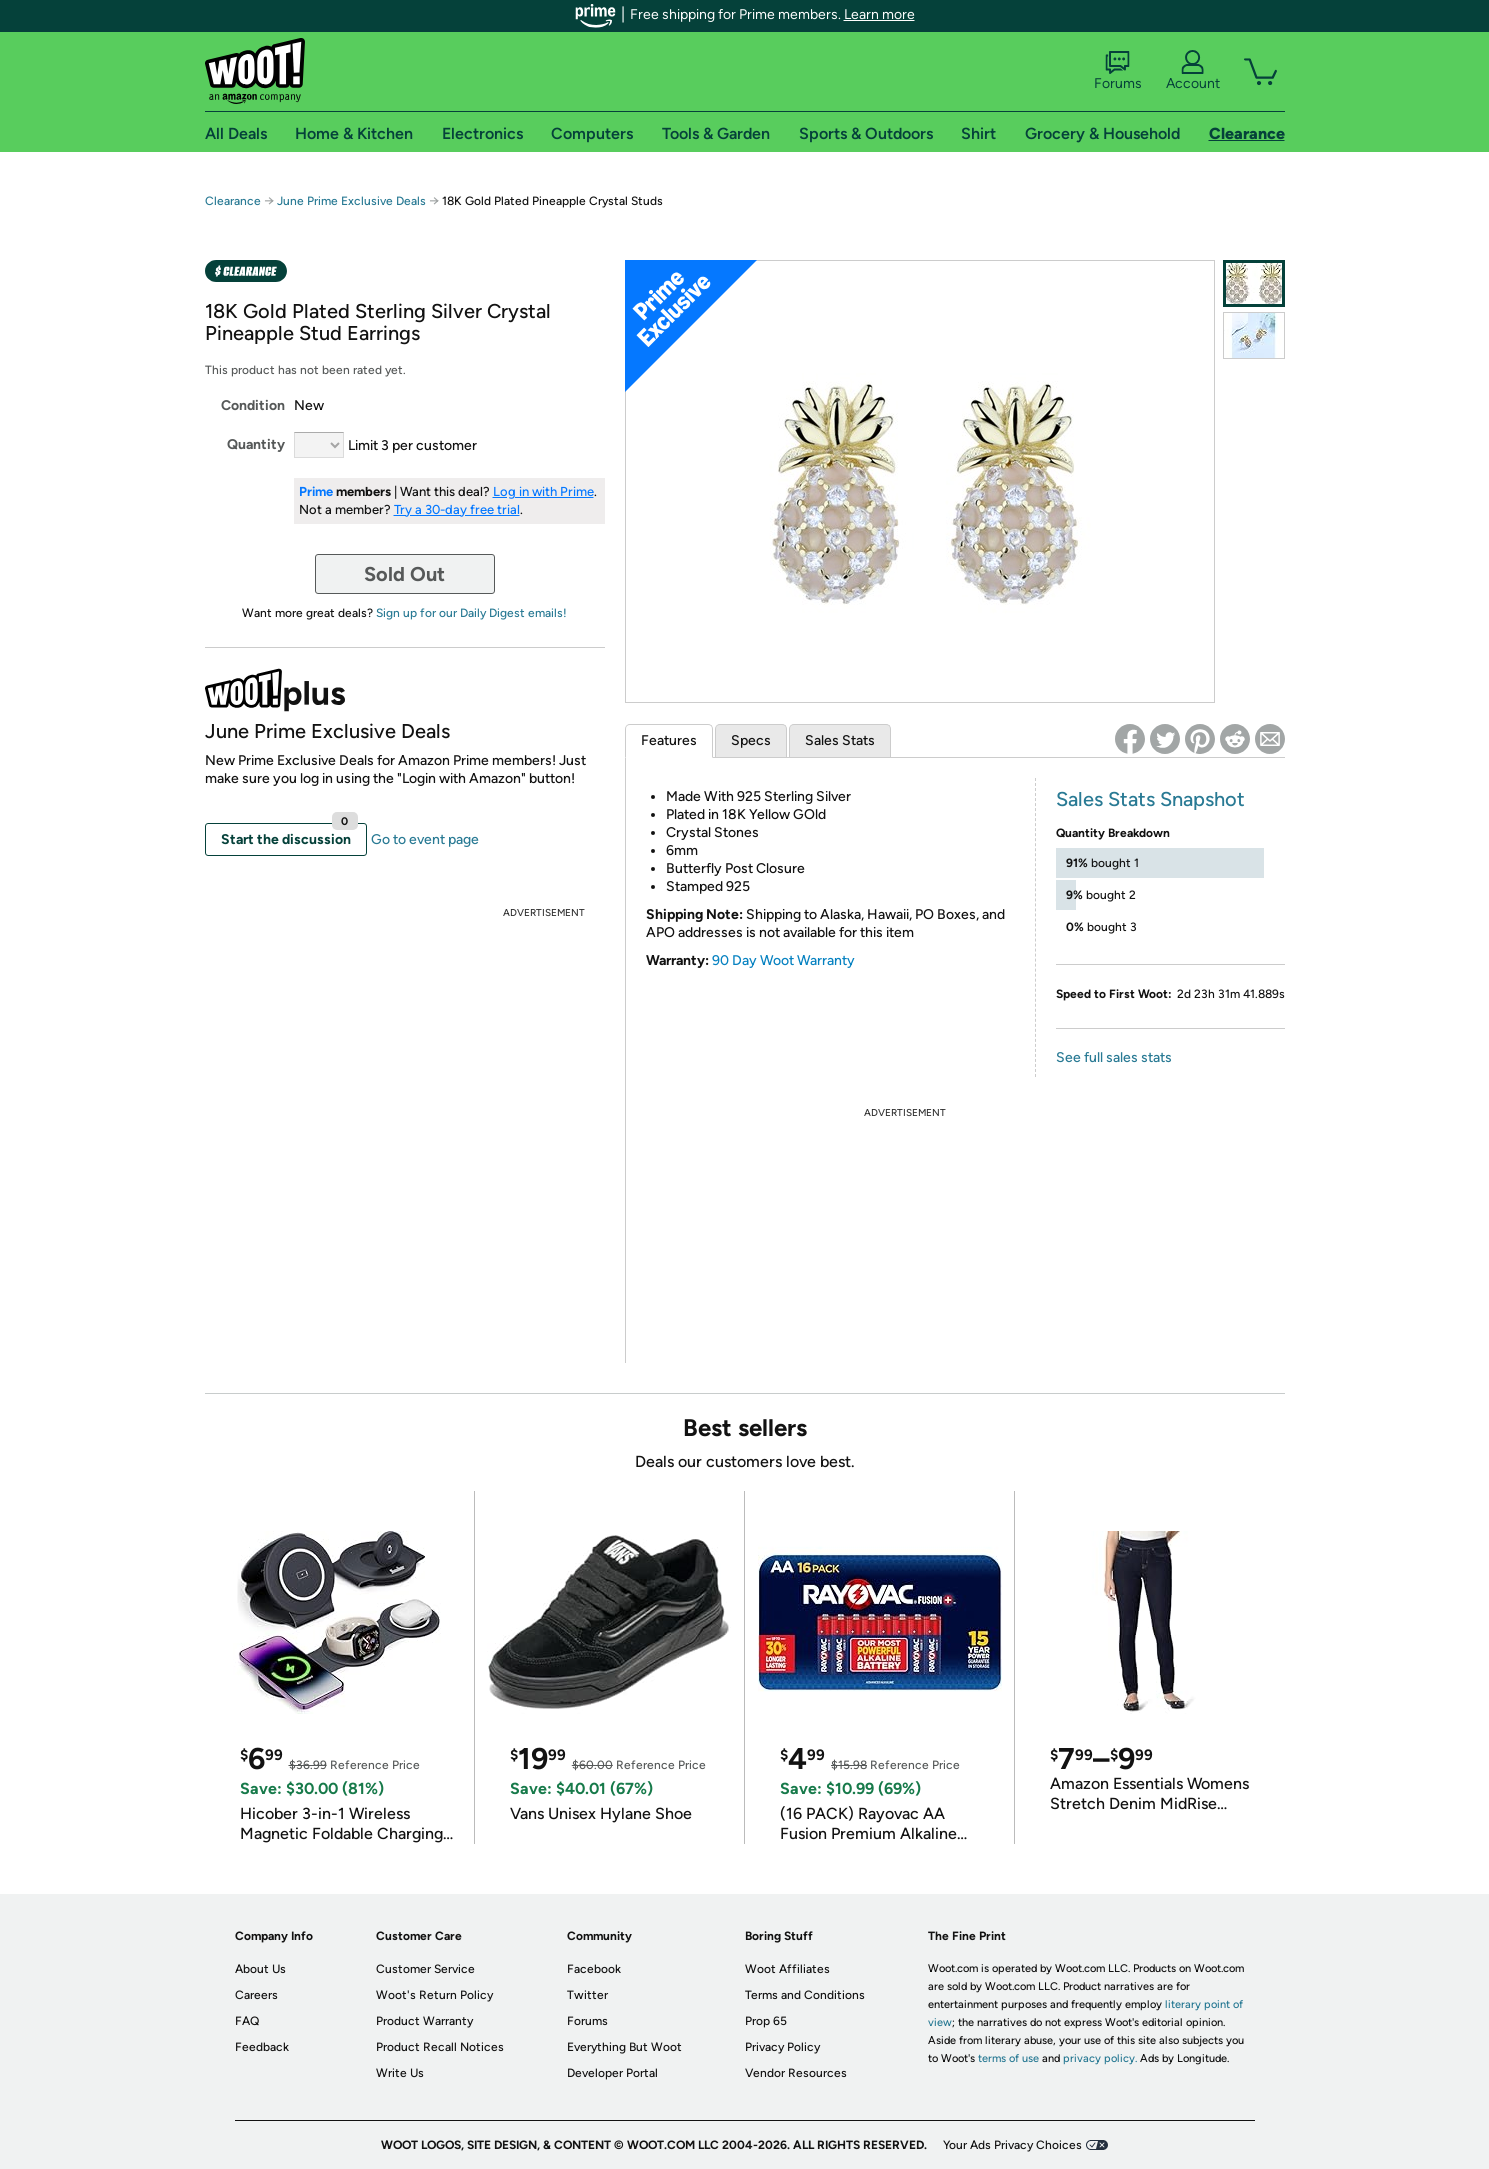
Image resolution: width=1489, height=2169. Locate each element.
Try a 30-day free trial (457, 509)
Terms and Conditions (805, 1995)
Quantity (256, 444)
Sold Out (404, 574)
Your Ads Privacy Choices (1012, 2145)
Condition (253, 405)
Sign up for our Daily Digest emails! (471, 613)
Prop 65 (766, 2021)
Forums (1118, 71)
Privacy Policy (782, 2047)
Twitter (587, 1995)
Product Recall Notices (440, 2047)
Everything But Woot (624, 2047)
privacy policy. (1100, 2058)
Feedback (262, 2047)
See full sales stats (1114, 1057)
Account (1193, 71)
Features (669, 740)
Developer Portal (612, 2073)
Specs (751, 740)
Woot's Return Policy (434, 1995)
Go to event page (425, 839)
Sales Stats (840, 740)
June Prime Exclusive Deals (351, 201)
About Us (260, 1969)
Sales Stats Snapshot (1150, 799)
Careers (256, 1995)
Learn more (879, 14)
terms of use (1008, 2058)
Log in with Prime (543, 491)
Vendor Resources (796, 2073)
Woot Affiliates (787, 1969)
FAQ (247, 2021)
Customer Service (425, 1969)
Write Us (400, 2073)
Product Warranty (424, 2021)
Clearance (233, 201)
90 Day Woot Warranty (783, 960)
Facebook (594, 1969)
